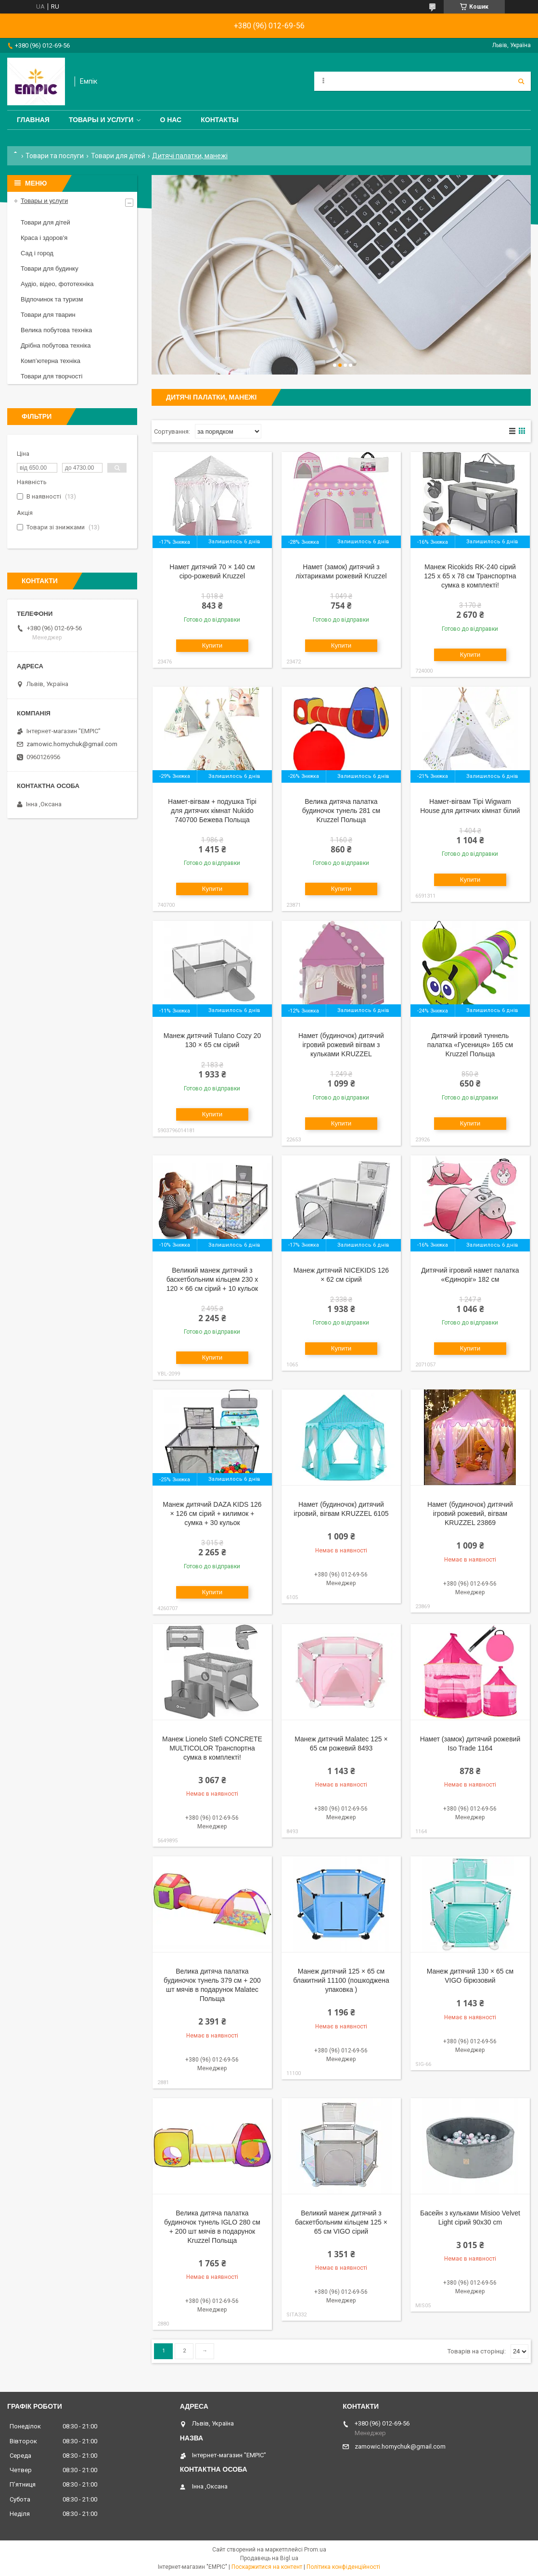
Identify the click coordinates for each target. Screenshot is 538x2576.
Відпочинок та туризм (52, 299)
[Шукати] (521, 81)
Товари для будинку (49, 268)
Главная (33, 120)
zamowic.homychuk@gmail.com (71, 744)
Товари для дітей (118, 156)
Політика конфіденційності (343, 2566)
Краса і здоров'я (44, 237)
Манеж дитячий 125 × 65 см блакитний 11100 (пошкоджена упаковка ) (341, 1980)
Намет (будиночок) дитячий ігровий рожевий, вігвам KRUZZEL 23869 (470, 1513)
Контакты (219, 120)
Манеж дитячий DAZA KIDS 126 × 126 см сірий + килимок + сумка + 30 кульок (212, 1513)
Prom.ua (315, 2549)
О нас (170, 120)
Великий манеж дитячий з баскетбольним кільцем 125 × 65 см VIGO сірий (341, 2222)
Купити (212, 645)
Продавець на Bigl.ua (269, 2558)
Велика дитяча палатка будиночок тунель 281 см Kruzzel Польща (341, 811)
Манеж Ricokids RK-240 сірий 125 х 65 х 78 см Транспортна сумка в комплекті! (470, 576)
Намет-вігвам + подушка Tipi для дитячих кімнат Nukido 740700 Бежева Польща (212, 811)
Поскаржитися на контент (266, 2566)
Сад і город (37, 253)
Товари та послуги (55, 156)
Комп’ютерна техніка (50, 360)
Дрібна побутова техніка (55, 345)
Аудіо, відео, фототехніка (57, 284)
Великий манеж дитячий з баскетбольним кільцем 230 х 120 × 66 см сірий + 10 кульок (212, 1279)
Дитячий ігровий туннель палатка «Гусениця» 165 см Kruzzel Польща (470, 1045)
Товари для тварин (48, 314)
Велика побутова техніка (56, 330)
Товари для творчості (51, 376)
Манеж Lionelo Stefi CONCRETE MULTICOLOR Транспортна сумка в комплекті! (212, 1748)
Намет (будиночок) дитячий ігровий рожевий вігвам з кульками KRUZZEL (341, 1045)
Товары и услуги (101, 120)
